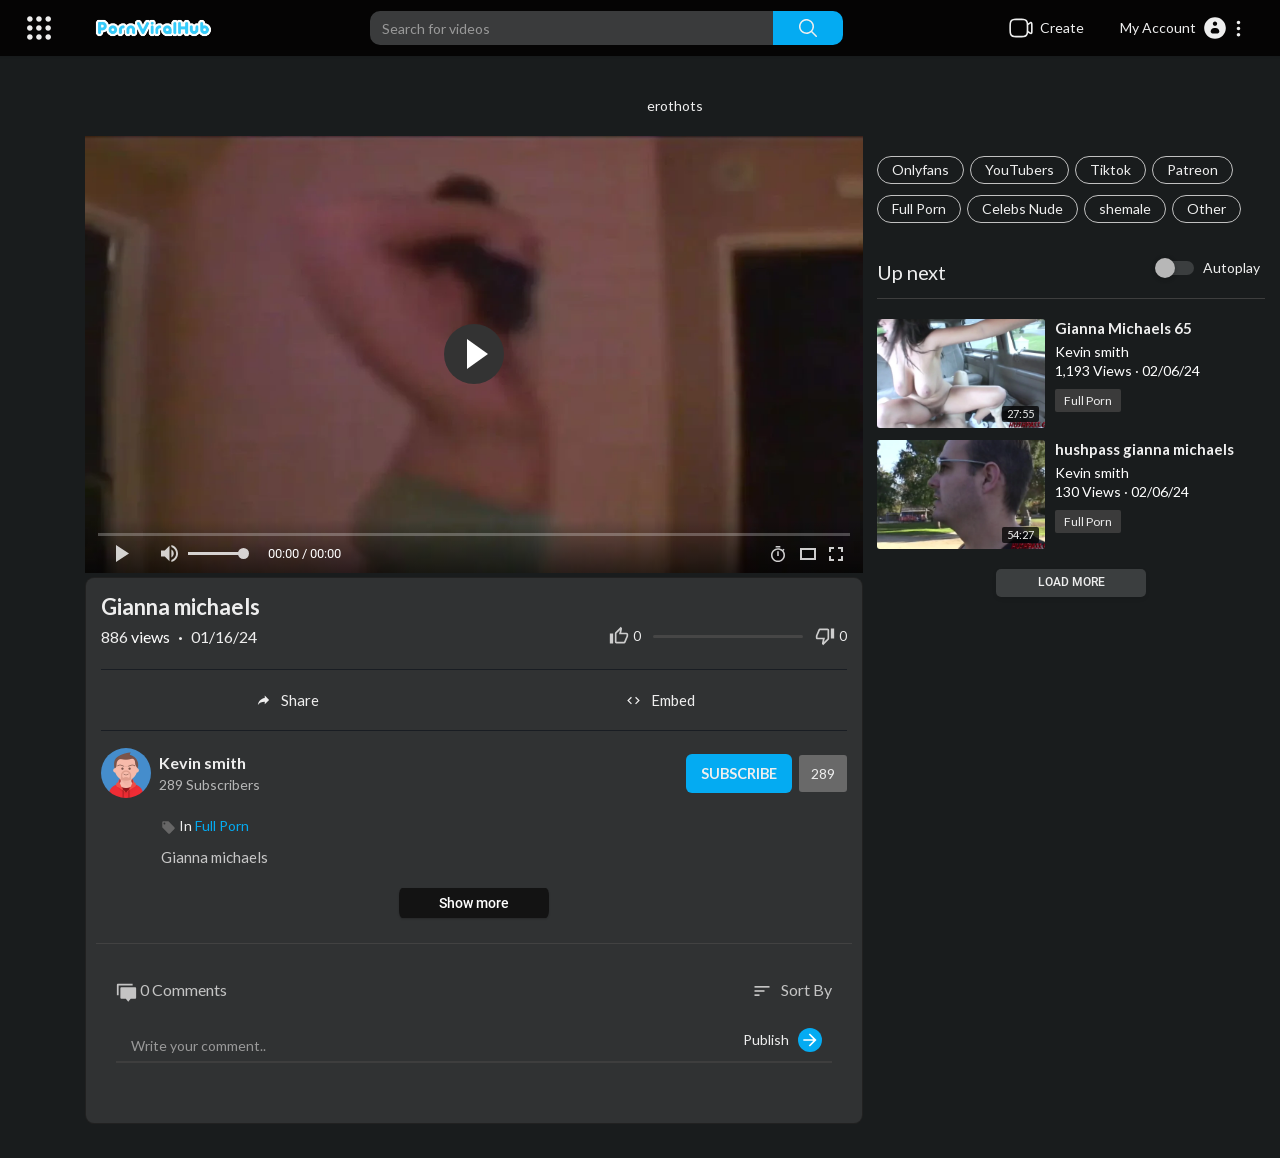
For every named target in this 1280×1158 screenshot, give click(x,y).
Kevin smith (211, 757)
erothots (680, 105)
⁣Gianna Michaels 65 (1126, 328)
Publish (785, 1035)
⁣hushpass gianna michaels (1147, 449)
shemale (1128, 208)
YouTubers (1022, 169)
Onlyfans (923, 169)
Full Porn (922, 208)
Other (1209, 208)
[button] (1181, 28)
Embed (665, 696)
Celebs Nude (1025, 208)
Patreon (1195, 169)
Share (294, 696)
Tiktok (1113, 169)
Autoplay (1231, 267)
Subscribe (739, 769)
